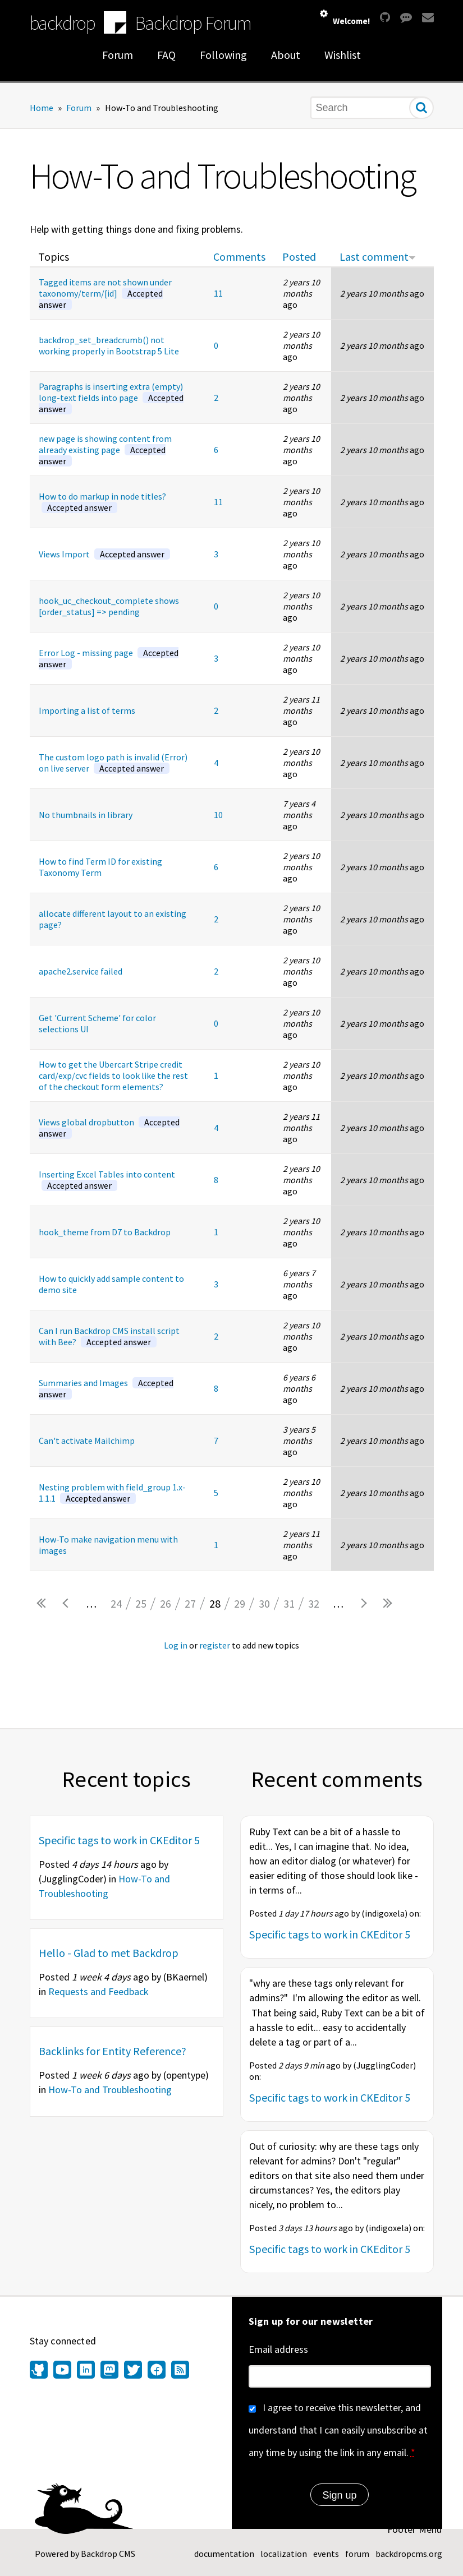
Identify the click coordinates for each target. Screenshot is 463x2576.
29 (239, 1603)
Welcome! (351, 21)
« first (42, 1603)
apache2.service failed (80, 971)
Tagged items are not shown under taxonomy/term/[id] (105, 293)
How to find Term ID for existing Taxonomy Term (100, 867)
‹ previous (67, 1603)
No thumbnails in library (85, 814)
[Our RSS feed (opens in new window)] (178, 2371)
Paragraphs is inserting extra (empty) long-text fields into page (111, 397)
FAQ (166, 55)
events (326, 2553)
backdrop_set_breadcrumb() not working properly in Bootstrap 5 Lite (109, 345)
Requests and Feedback (98, 1991)
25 (140, 1603)
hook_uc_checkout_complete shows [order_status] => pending (109, 606)
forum (357, 2553)
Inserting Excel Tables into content (107, 1180)
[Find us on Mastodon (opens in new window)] (109, 2371)
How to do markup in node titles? (102, 502)
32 (313, 1603)
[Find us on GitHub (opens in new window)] (40, 2371)
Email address (278, 2349)
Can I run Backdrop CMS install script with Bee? (109, 1336)
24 (116, 1603)
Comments (239, 257)
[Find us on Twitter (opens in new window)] (133, 2371)
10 (218, 814)
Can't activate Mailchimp (87, 1440)
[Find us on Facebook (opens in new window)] (156, 2371)
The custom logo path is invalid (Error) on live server (113, 762)
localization (283, 2553)
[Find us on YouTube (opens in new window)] (62, 2371)
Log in (175, 1645)
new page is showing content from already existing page (105, 450)
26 (165, 1603)
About (285, 55)
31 (289, 1603)
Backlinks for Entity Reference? (112, 2051)
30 (264, 1603)
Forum (117, 55)
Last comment (378, 257)
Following (223, 55)
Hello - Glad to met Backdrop (108, 1953)
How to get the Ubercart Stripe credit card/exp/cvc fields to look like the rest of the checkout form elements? (113, 1075)
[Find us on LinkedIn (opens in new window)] (86, 2371)
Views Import (104, 554)
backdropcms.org (408, 2553)
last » (388, 1603)
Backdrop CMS (108, 2553)
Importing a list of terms (87, 710)
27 (190, 1603)
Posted (299, 257)
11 (218, 293)
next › (363, 1603)
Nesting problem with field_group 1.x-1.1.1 (112, 1492)
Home (41, 107)
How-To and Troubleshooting (110, 2089)
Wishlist (342, 55)
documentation (224, 2553)
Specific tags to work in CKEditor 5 (119, 1840)
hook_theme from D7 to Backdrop (105, 1232)
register (214, 1645)
